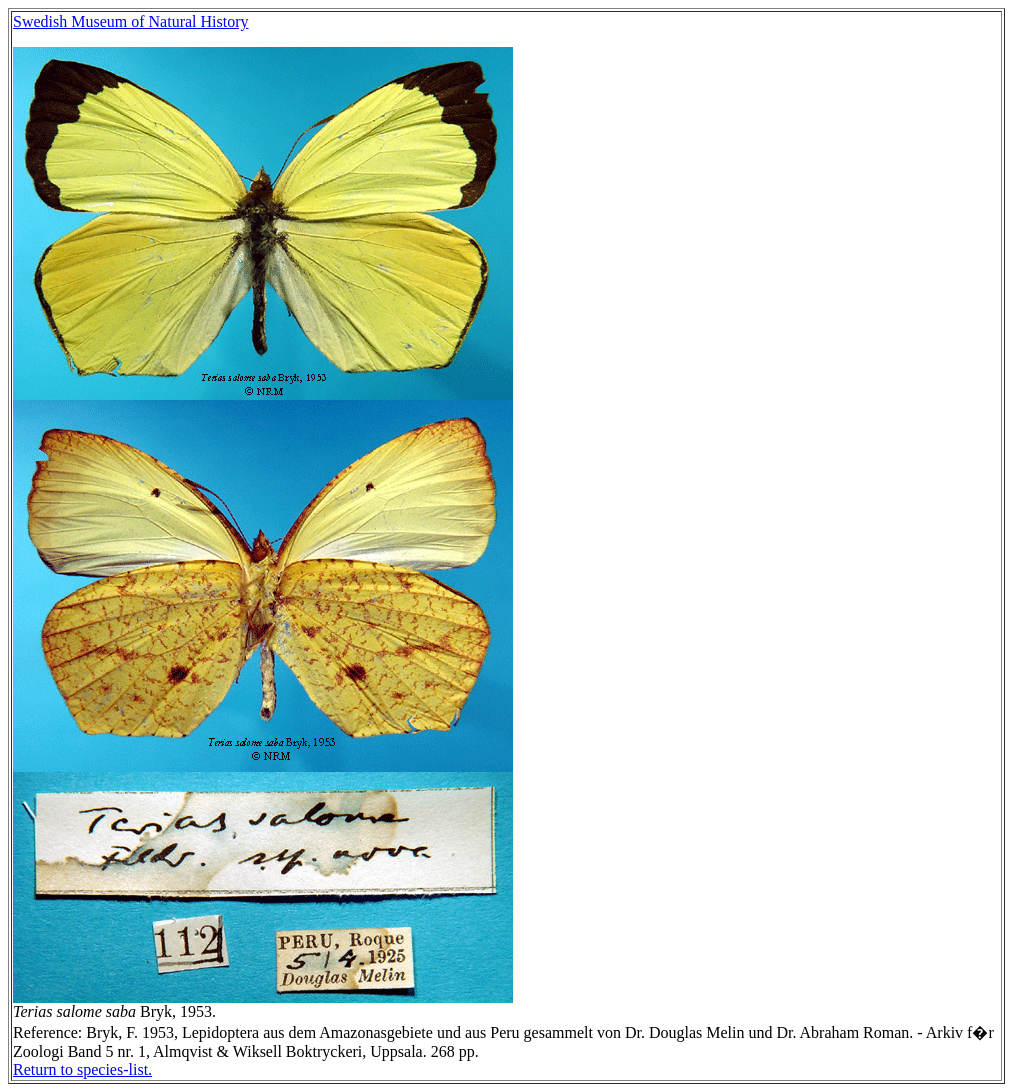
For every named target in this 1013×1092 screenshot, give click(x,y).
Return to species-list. (82, 1069)
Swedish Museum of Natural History (131, 21)
